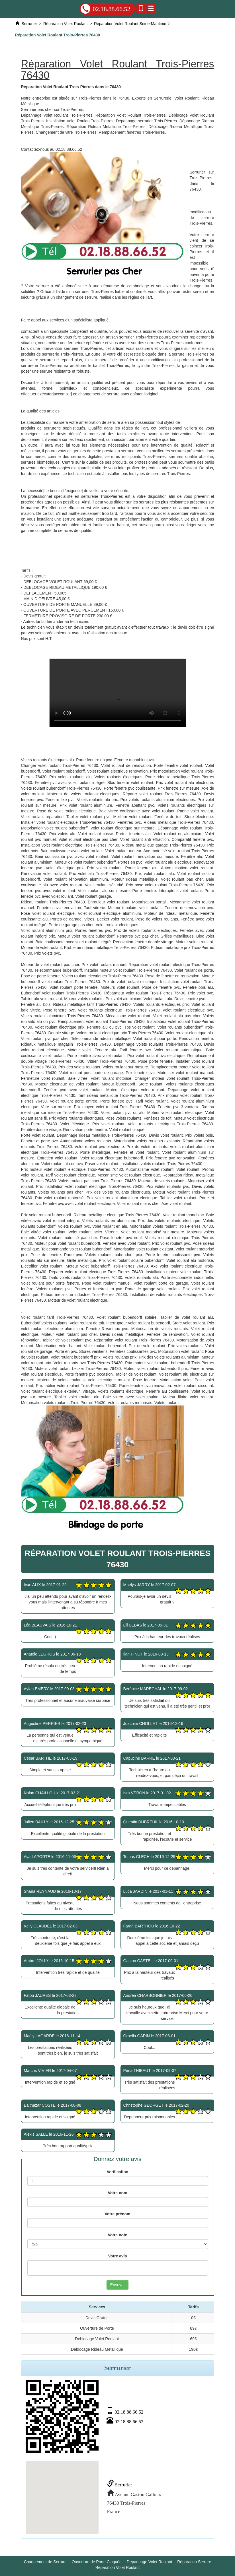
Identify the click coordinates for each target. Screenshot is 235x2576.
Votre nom (117, 2193)
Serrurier (119, 2485)
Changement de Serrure (45, 2562)
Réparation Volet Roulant (117, 2567)
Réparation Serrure (194, 2562)
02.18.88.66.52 (105, 9)
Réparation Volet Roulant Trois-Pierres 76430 (117, 693)
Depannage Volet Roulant (149, 2562)
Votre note (117, 2235)
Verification (117, 2172)
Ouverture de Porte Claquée (97, 2562)
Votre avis (117, 2256)
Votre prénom (117, 2214)
